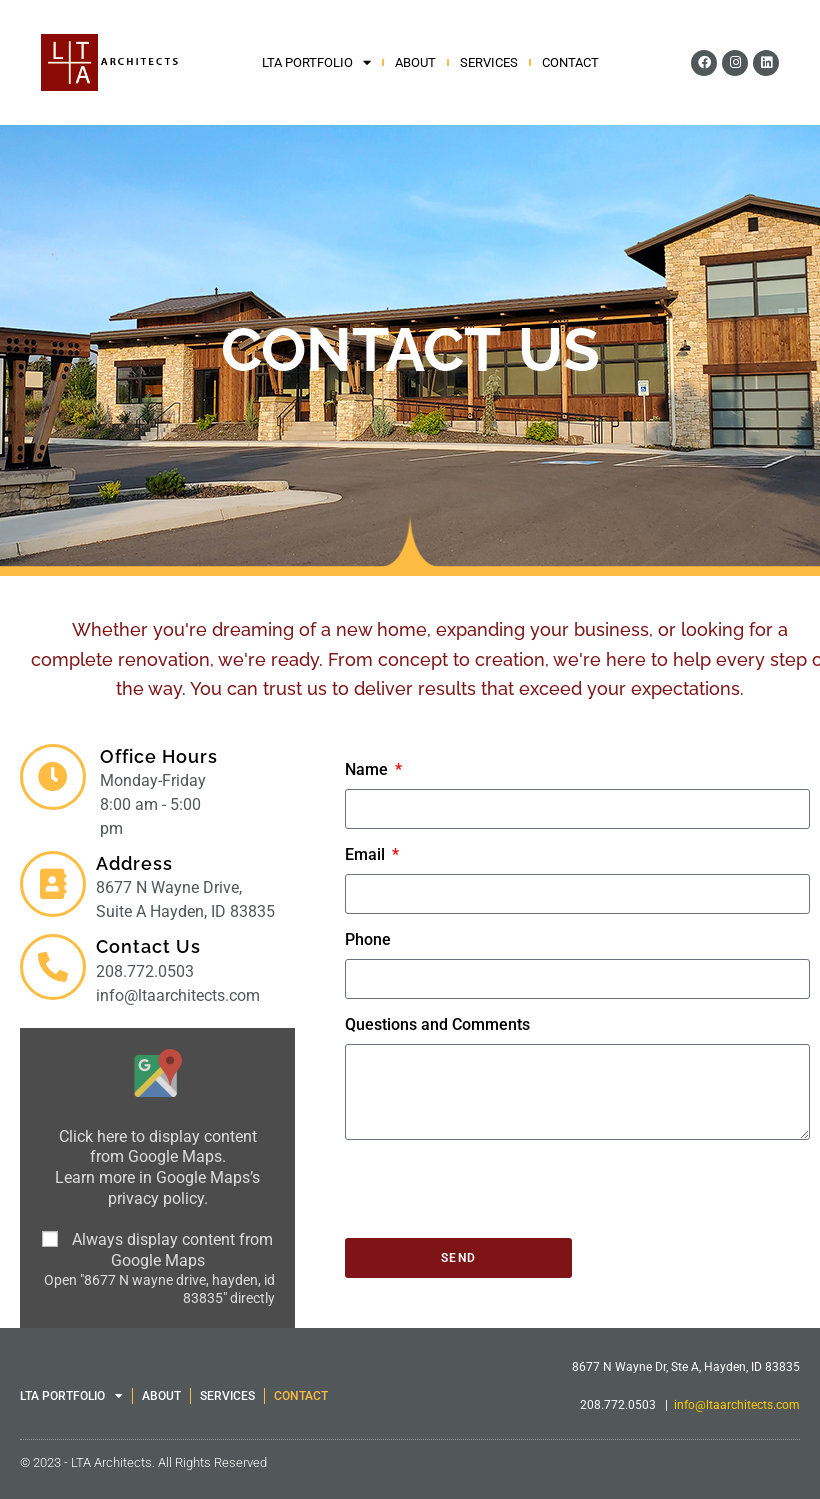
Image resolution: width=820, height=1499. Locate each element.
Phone (368, 939)
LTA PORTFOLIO (316, 63)
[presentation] (497, 1189)
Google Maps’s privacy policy (184, 1188)
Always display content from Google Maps (172, 1250)
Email (367, 854)
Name (368, 769)
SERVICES (489, 62)
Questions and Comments (437, 1024)
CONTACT (570, 62)
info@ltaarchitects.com (737, 1405)
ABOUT (415, 62)
